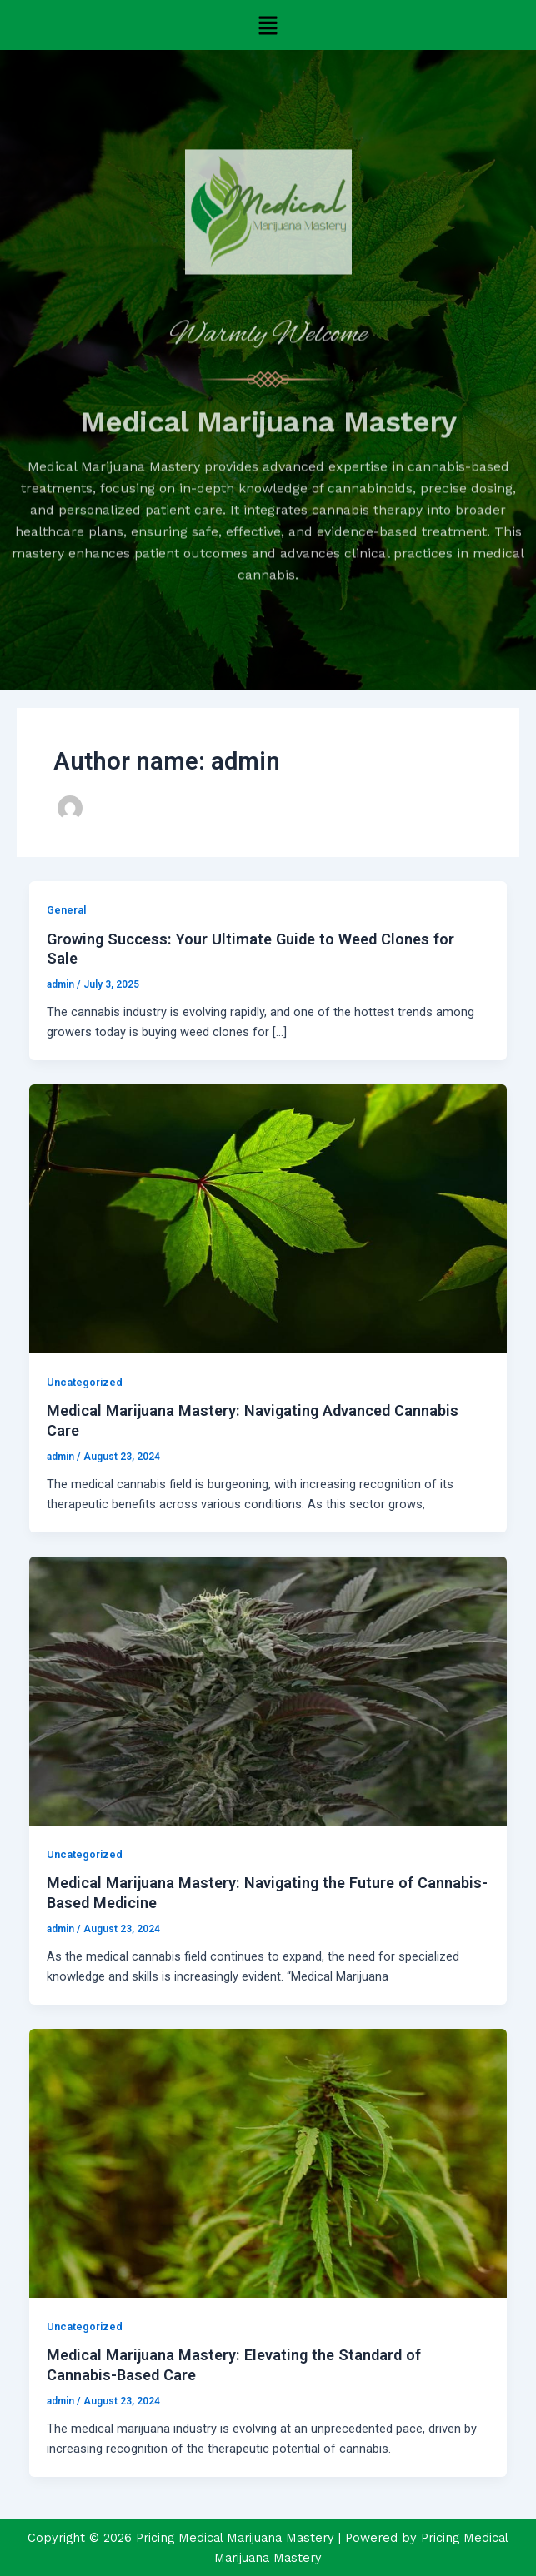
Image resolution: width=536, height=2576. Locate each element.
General (66, 910)
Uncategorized (85, 1382)
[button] (267, 25)
